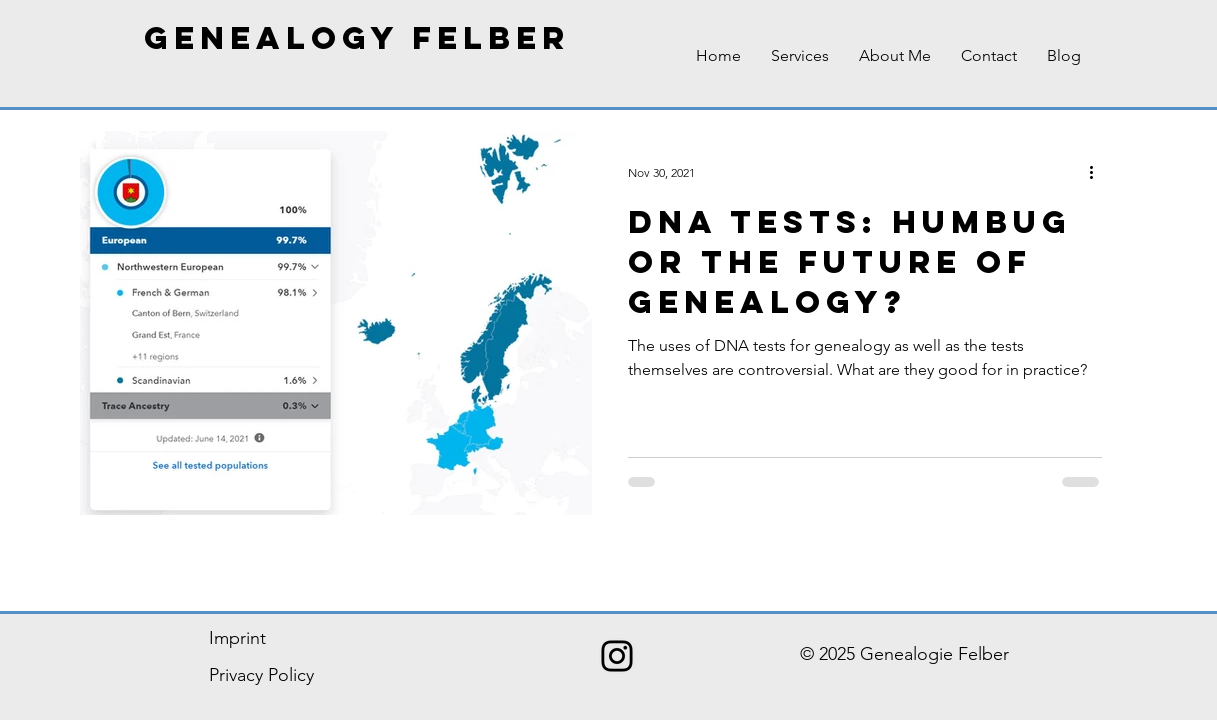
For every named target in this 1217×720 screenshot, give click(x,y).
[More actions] (1099, 172)
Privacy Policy (261, 675)
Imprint (237, 638)
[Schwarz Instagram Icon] (617, 656)
